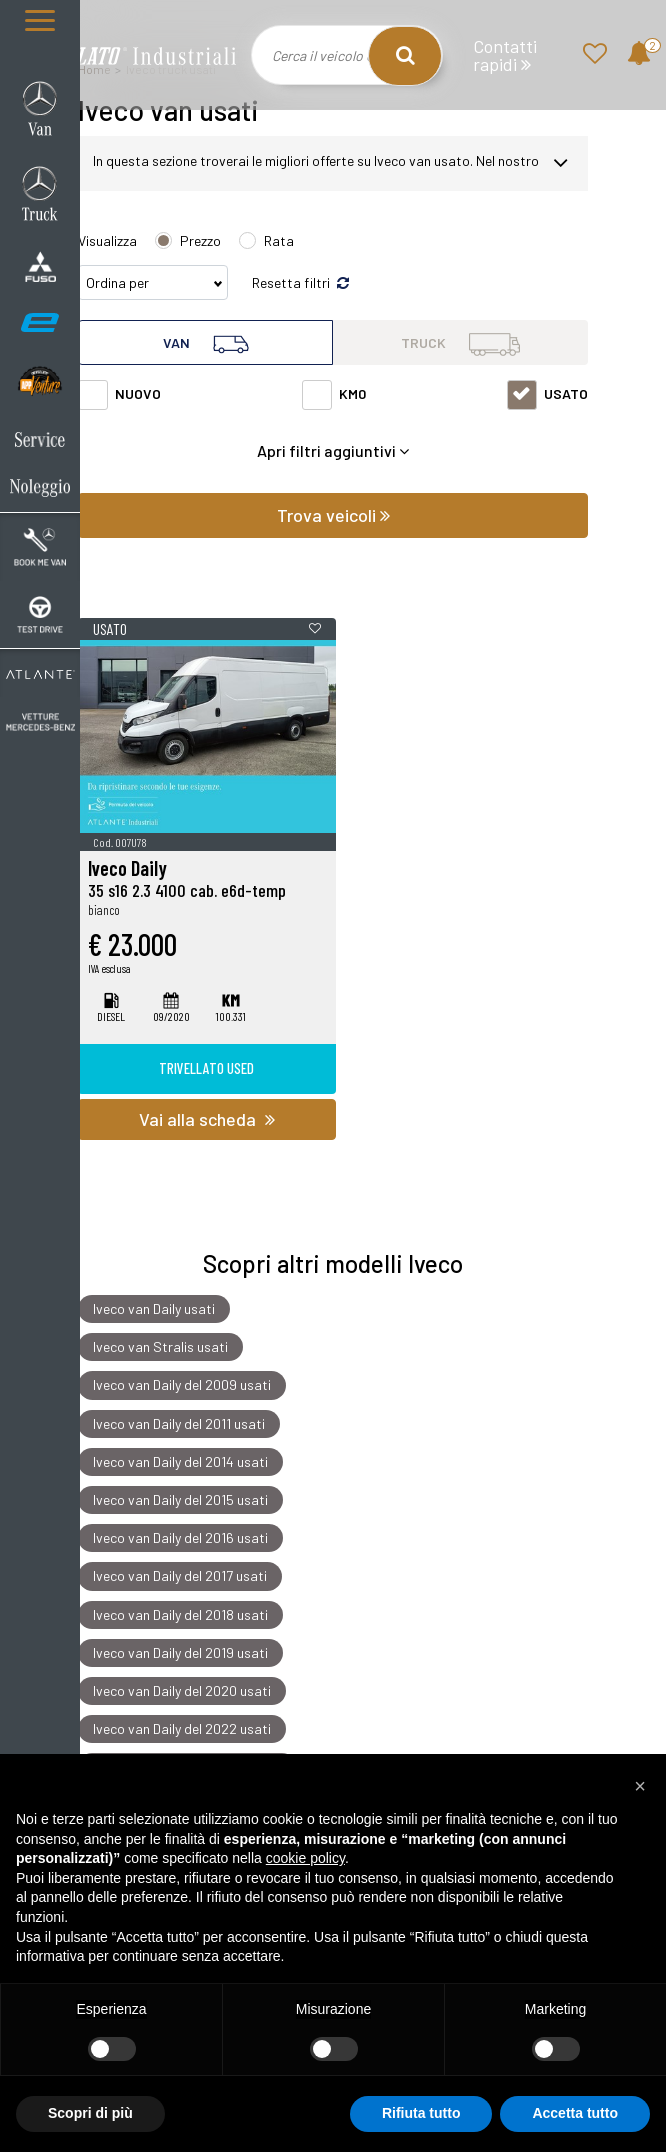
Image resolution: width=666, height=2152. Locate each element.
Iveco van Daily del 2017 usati (180, 1576)
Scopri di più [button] (90, 2113)
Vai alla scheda (207, 1119)
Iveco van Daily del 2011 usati (179, 1423)
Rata (279, 240)
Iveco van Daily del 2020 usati (182, 1690)
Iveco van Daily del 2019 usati (180, 1652)
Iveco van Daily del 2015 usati (180, 1499)
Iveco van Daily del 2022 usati (182, 1728)
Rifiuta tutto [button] (421, 2113)
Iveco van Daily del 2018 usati (180, 1614)
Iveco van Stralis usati (160, 1346)
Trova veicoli (333, 515)
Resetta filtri (300, 282)
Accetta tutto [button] (575, 2113)
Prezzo (200, 240)
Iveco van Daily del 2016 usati (180, 1537)
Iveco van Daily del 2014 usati (180, 1461)
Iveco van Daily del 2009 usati (182, 1385)
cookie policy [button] (305, 1858)
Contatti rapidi (505, 55)
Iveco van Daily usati (154, 1308)
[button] (640, 1786)
